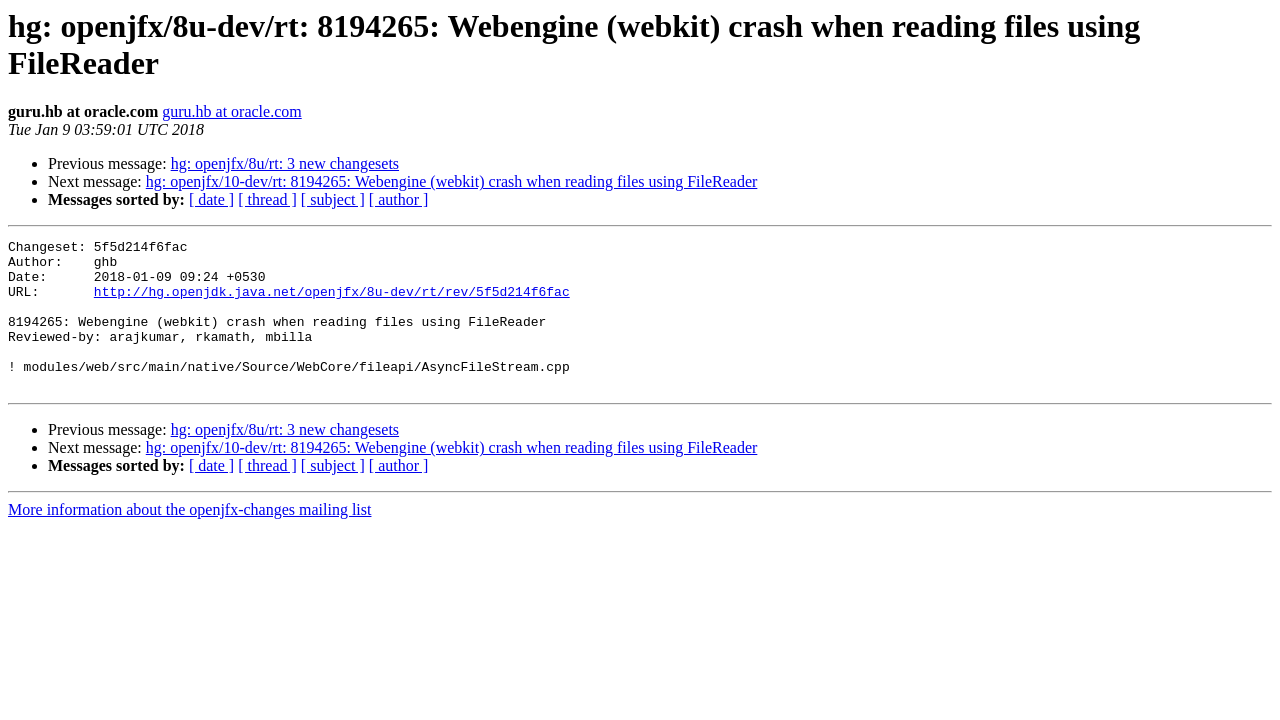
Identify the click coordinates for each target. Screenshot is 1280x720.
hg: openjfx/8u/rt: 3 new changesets (285, 163)
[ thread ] (267, 199)
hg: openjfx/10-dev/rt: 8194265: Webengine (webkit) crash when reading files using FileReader (452, 181)
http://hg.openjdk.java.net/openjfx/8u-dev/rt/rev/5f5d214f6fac (332, 303)
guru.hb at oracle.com (232, 111)
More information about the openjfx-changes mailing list (189, 539)
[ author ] (399, 199)
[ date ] (211, 199)
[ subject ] (333, 199)
